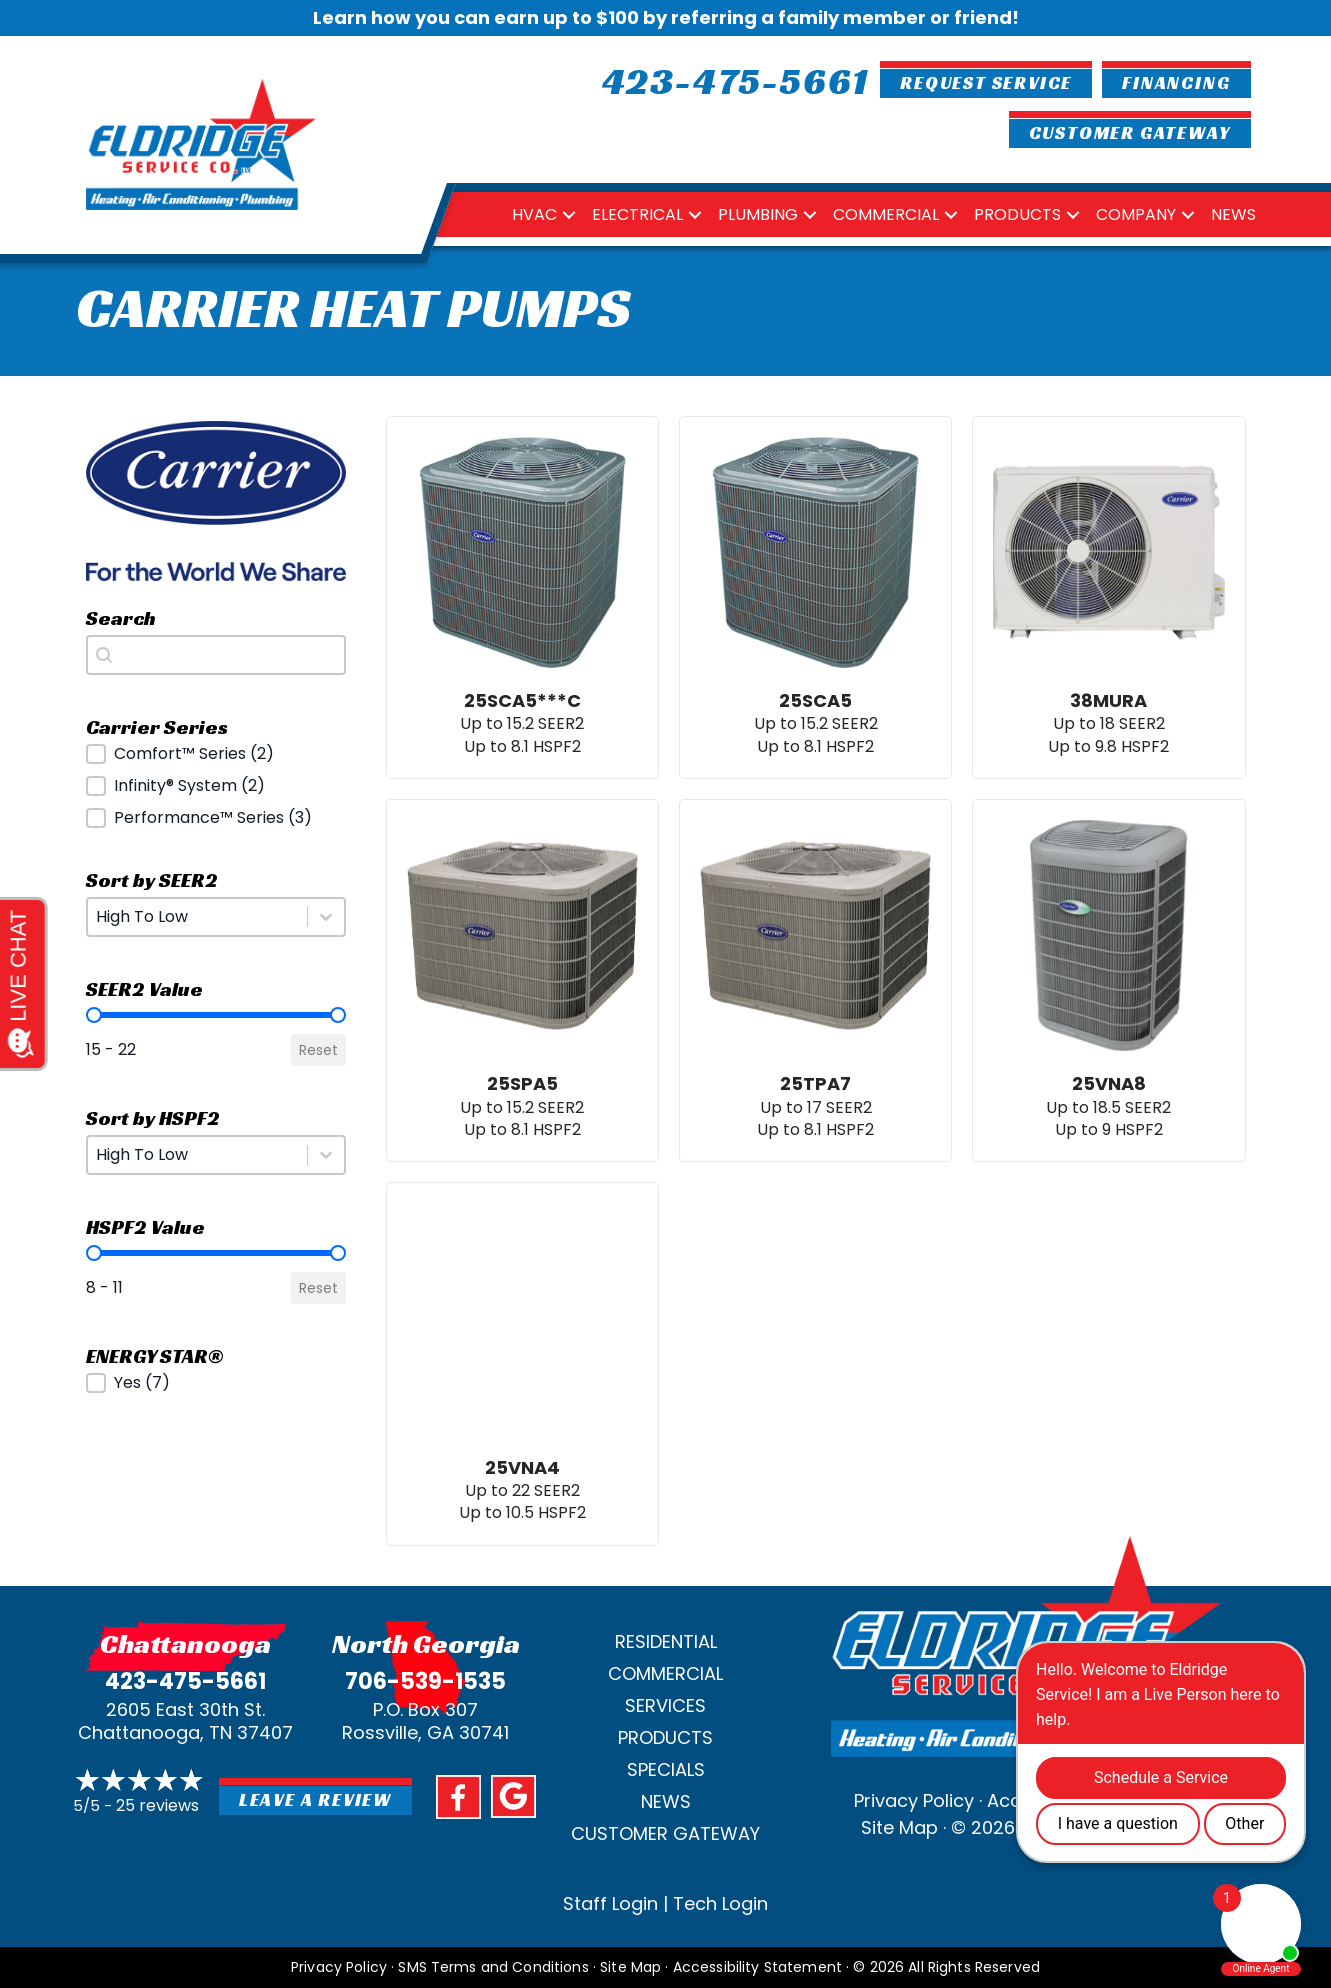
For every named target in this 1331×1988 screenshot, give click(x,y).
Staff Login (610, 1903)
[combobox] (216, 655)
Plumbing (758, 214)
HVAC (534, 214)
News (1233, 214)
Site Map (899, 1827)
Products (1017, 214)
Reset (318, 1050)
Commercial (886, 214)
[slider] (94, 1015)
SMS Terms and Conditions (493, 1967)
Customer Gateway (665, 1833)
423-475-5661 (185, 1681)
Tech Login (720, 1903)
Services (665, 1705)
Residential (666, 1641)
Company (1136, 214)
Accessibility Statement (757, 1967)
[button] (216, 754)
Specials (666, 1769)
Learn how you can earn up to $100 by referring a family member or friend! (666, 17)
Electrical (637, 214)
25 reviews (157, 1805)
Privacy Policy (914, 1800)
